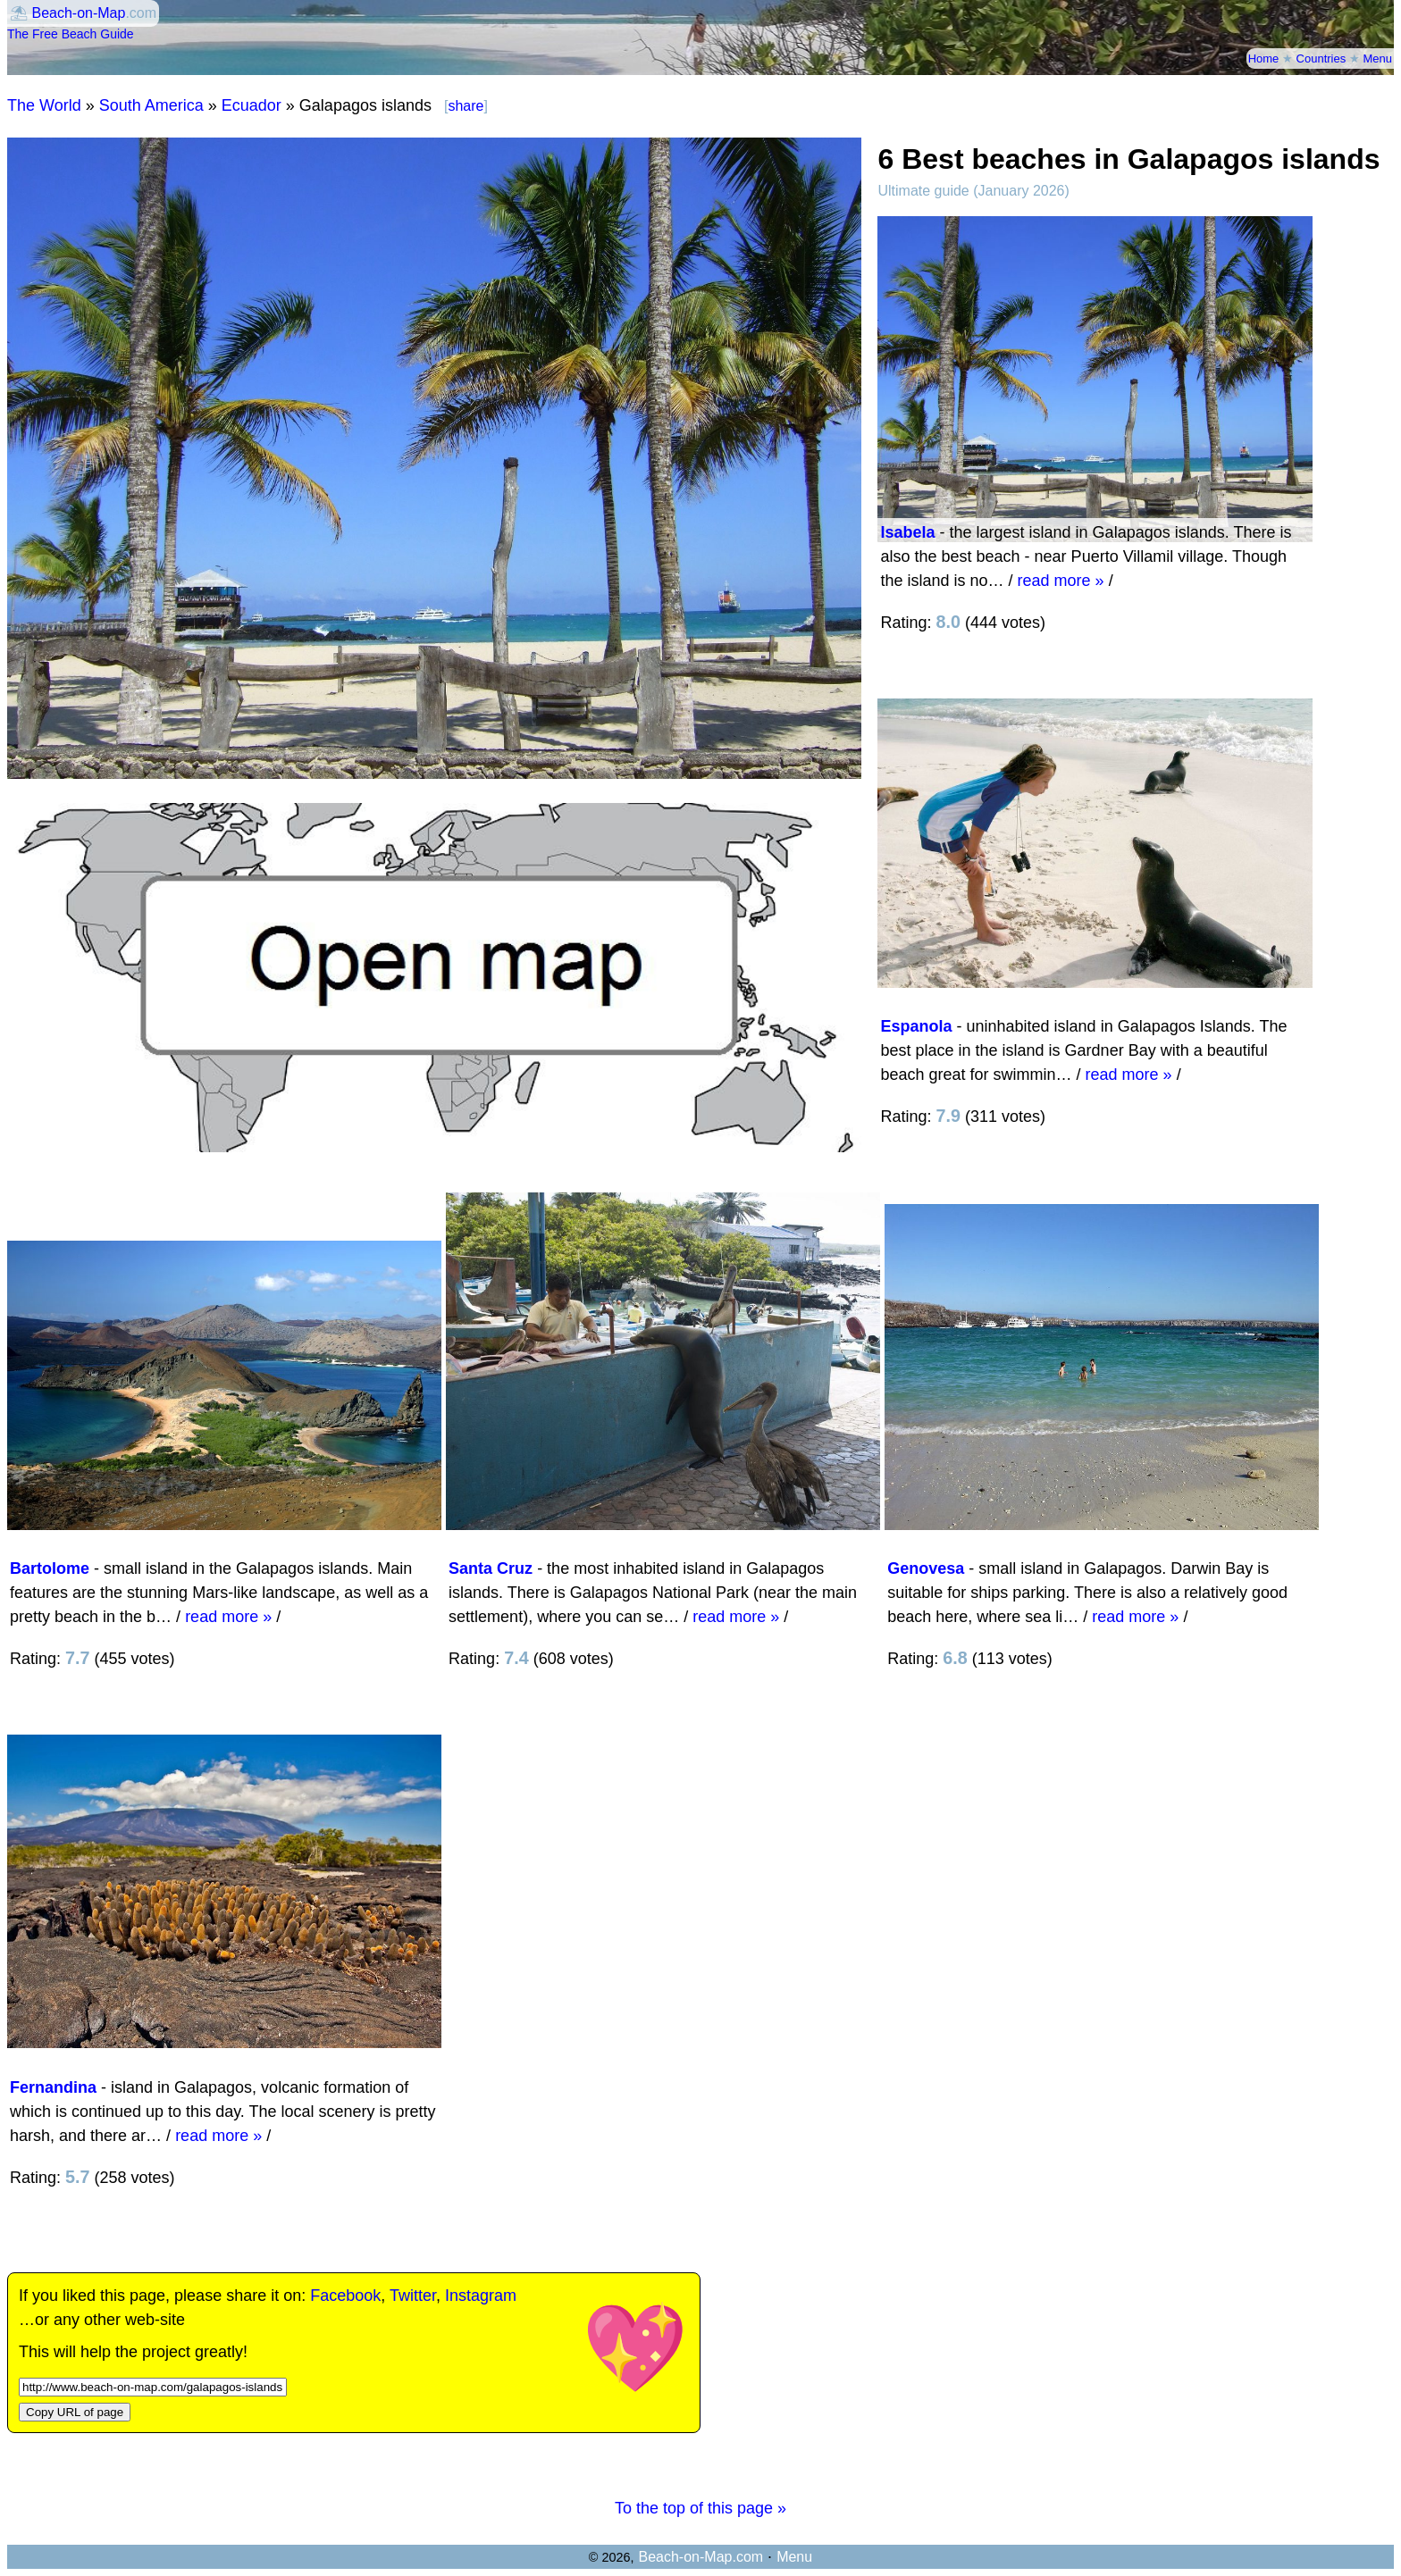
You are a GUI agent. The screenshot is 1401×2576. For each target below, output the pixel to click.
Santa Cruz (491, 1568)
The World (44, 105)
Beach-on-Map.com (700, 2556)
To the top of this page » (700, 2508)
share (465, 105)
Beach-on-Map (78, 13)
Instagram (480, 2295)
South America (151, 105)
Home (1263, 58)
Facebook (345, 2295)
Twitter (413, 2295)
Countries (1321, 58)
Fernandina (53, 2087)
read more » (1061, 581)
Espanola (916, 1026)
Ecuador (251, 105)
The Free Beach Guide (70, 34)
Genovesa (925, 1568)
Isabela (907, 532)
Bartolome (49, 1568)
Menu (1377, 58)
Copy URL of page (74, 2412)
